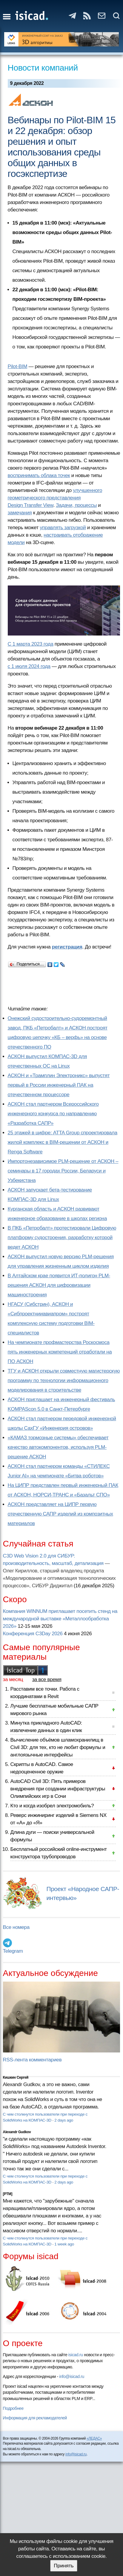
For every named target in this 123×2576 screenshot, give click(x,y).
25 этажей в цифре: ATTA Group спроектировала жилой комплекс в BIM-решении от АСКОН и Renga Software (62, 1142)
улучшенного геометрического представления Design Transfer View (55, 498)
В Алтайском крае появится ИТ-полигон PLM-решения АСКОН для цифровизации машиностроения (59, 1285)
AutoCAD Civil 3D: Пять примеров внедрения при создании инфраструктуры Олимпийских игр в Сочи (57, 1788)
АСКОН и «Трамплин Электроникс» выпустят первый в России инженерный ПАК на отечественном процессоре (59, 1085)
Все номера (16, 1927)
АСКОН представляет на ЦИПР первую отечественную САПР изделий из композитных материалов (60, 1514)
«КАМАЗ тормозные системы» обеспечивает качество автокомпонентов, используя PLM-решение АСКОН (58, 1447)
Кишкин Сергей (16, 2077)
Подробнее (13, 2408)
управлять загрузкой (63, 527)
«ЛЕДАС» (94, 2438)
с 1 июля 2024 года (29, 666)
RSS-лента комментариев (32, 2060)
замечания (20, 512)
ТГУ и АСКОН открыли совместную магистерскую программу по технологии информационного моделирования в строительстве (64, 1380)
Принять (63, 2566)
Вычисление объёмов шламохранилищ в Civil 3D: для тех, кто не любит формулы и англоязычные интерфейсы (57, 1747)
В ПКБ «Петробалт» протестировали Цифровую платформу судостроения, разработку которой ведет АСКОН (62, 1237)
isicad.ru (75, 2354)
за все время (46, 1679)
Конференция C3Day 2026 (33, 1633)
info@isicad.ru (71, 2376)
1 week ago (64, 2244)
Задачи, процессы (76, 505)
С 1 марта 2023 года (30, 644)
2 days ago (63, 2120)
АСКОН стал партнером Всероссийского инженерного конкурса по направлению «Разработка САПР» (53, 1113)
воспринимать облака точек (39, 475)
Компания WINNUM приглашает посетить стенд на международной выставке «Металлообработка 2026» (60, 1618)
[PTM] (7, 2194)
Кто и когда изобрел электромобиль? (52, 1806)
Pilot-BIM (17, 366)
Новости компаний (43, 67)
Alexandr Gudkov (17, 2132)
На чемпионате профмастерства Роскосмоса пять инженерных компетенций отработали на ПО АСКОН (60, 1352)
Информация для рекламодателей (35, 2417)
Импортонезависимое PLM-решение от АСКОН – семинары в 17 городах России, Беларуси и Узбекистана (63, 1170)
